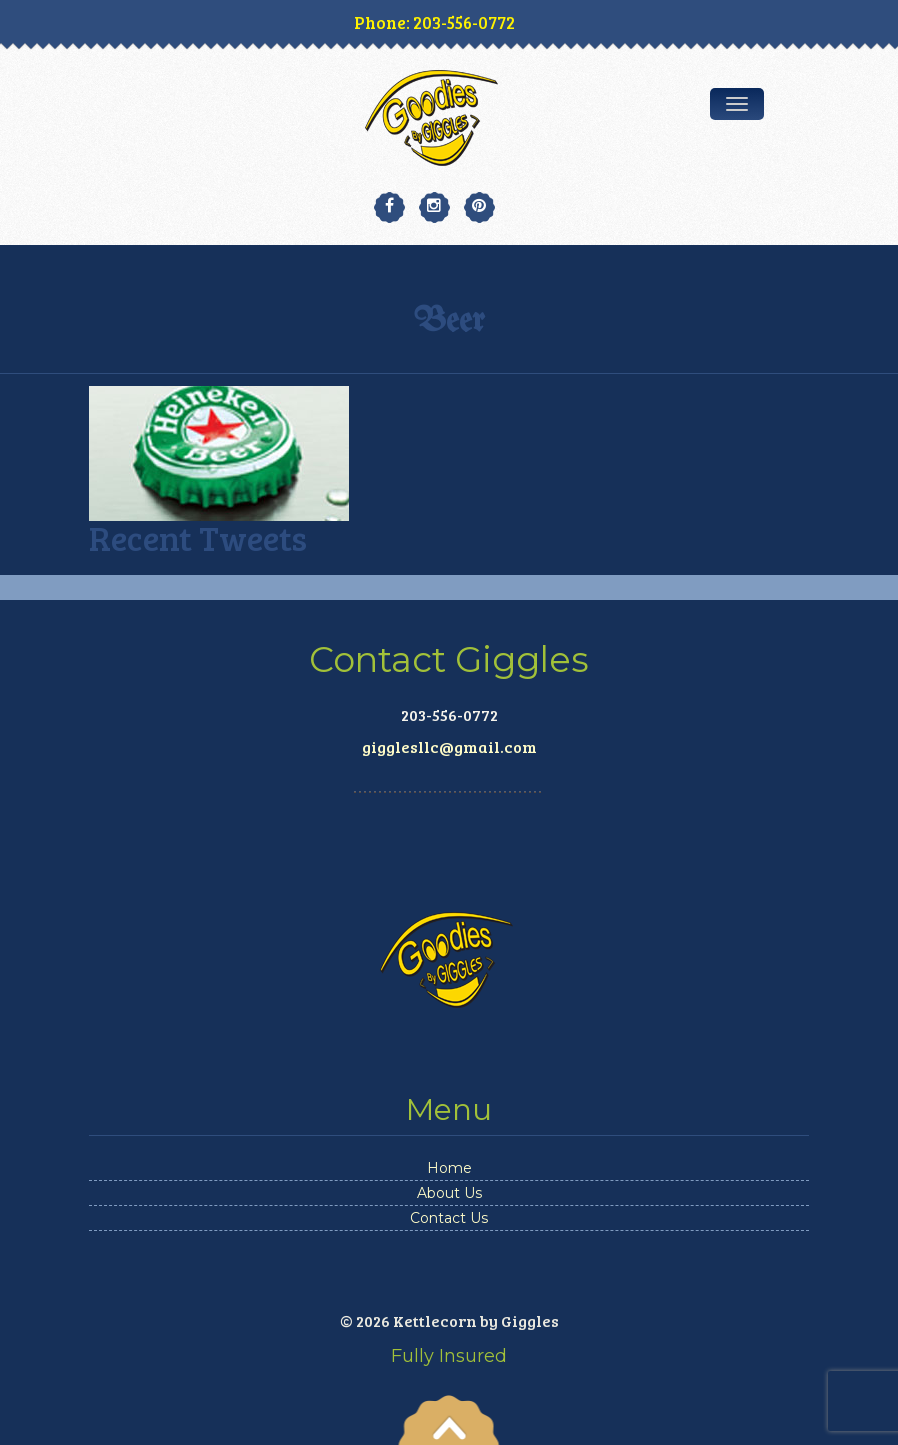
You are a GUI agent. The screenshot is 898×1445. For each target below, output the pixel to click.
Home (449, 1168)
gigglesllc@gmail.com (449, 746)
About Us (449, 1193)
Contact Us (449, 1218)
